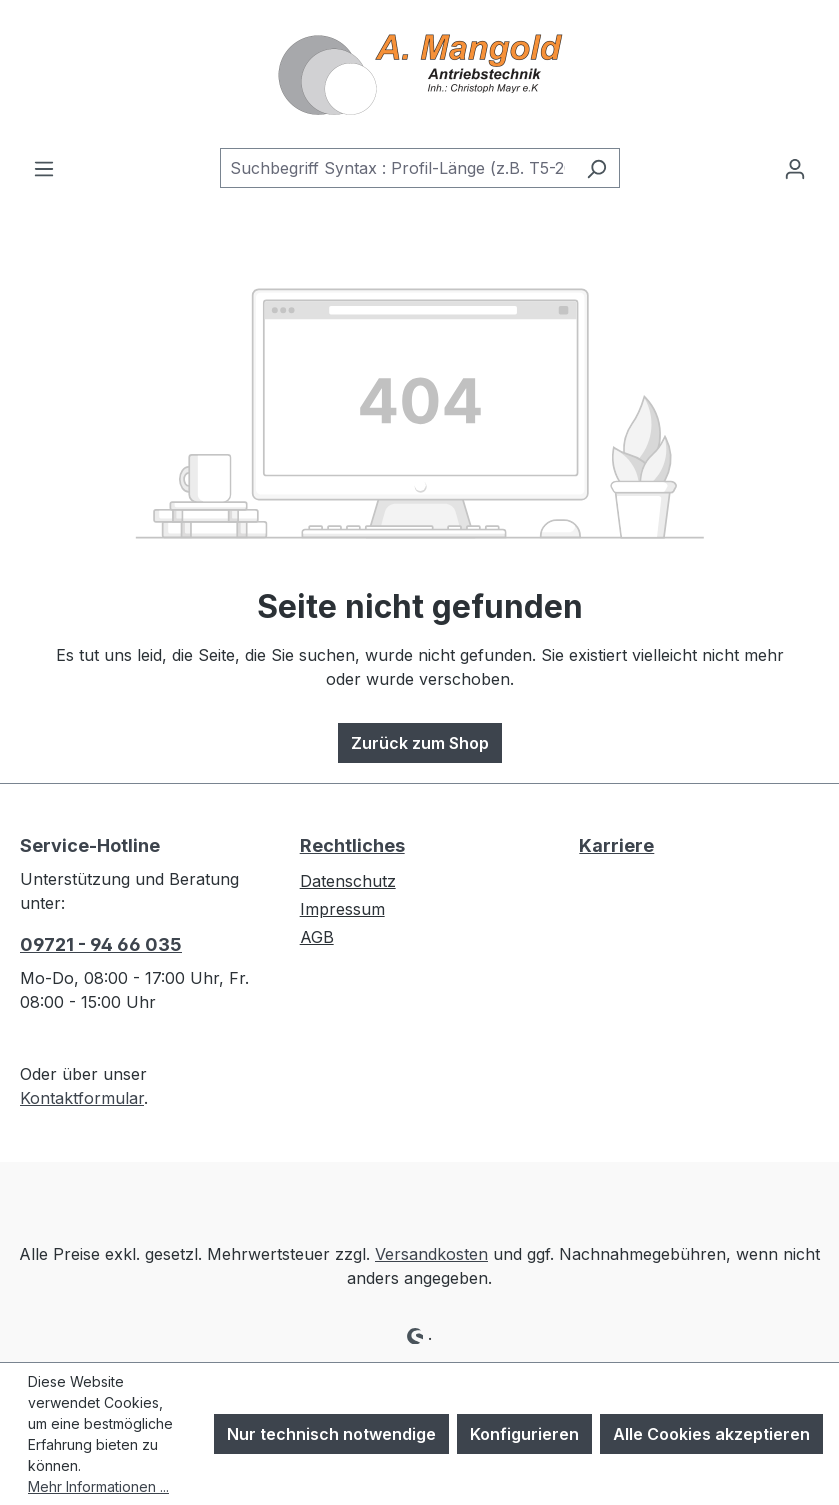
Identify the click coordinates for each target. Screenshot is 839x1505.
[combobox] (397, 168)
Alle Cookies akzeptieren (711, 1434)
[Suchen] (596, 168)
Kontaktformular (82, 1098)
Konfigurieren (524, 1434)
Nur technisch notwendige (331, 1434)
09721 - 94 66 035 (101, 944)
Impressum (342, 909)
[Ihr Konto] (795, 168)
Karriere (616, 845)
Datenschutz (348, 881)
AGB (317, 937)
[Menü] (44, 168)
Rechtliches (352, 845)
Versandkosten (431, 1254)
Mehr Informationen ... (98, 1486)
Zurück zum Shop (420, 743)
